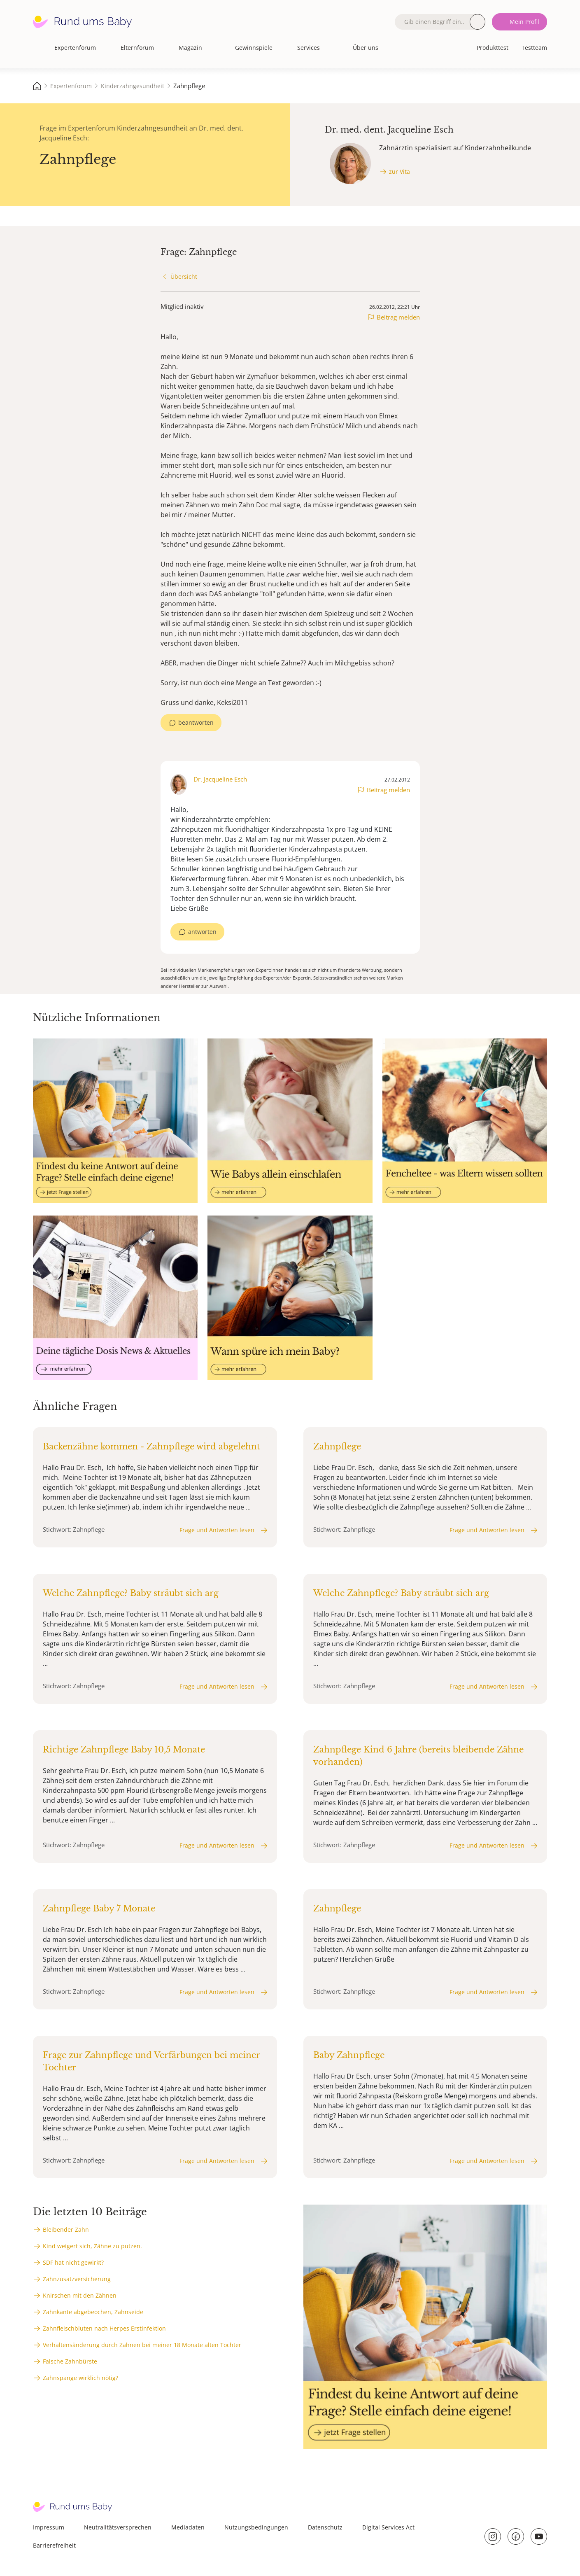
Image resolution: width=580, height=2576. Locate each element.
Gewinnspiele (254, 47)
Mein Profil (524, 22)
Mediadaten (188, 2527)
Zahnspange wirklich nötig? (80, 2378)
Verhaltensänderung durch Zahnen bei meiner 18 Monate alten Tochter (142, 2345)
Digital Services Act (388, 2527)
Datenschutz (325, 2527)
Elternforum (137, 47)
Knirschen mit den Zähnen (79, 2295)
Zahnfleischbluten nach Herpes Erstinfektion (104, 2328)
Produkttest (492, 47)
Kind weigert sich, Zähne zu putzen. (92, 2246)
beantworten (196, 722)
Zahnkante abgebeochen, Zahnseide (93, 2312)
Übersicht (183, 276)
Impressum (48, 2527)
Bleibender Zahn (66, 2229)
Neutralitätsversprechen (117, 2527)
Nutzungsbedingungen (256, 2527)
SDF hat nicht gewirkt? (73, 2262)
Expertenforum (75, 47)
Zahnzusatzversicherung (77, 2279)
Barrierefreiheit (54, 2545)
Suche (477, 22)
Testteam (534, 47)
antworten (202, 932)
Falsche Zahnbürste (70, 2361)
